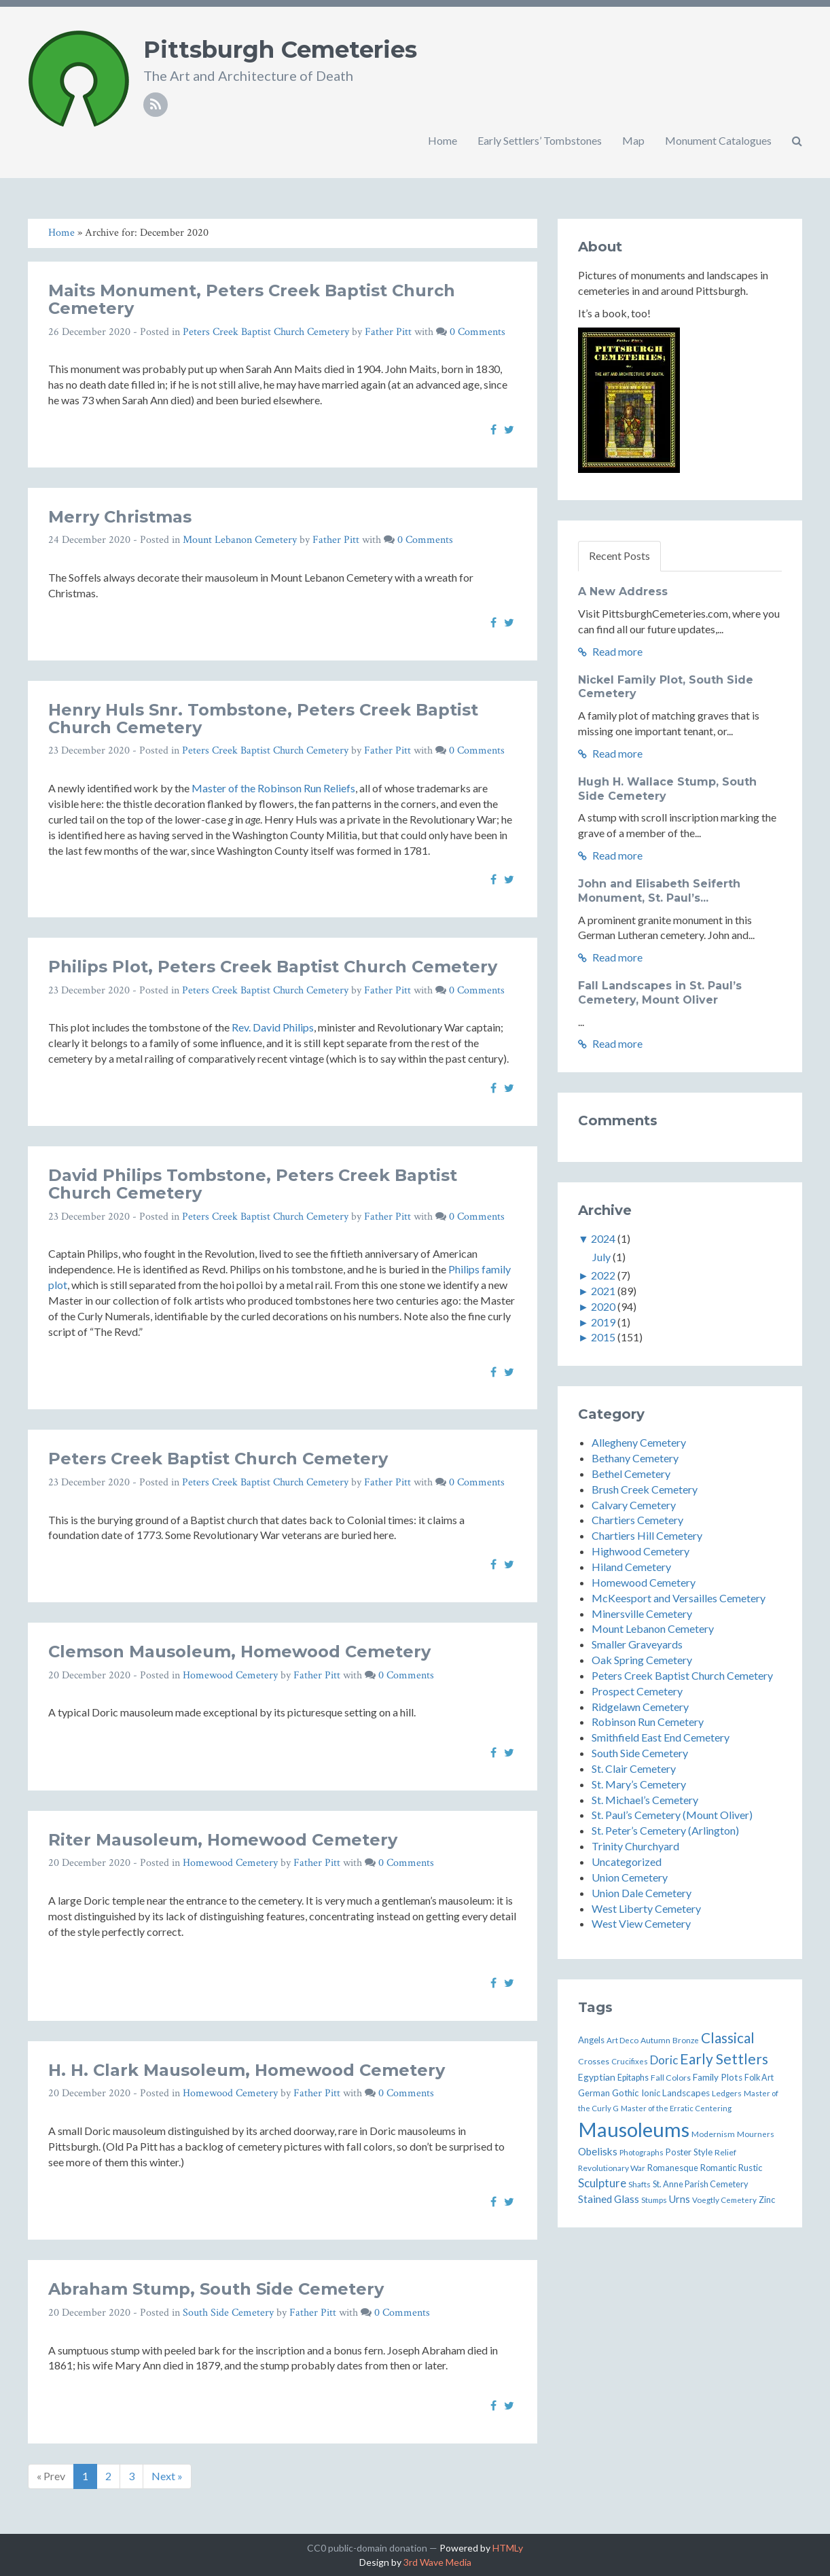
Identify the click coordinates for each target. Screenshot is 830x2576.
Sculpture (602, 2183)
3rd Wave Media (437, 2562)
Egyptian (596, 2077)
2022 (603, 1275)
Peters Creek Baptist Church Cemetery (266, 332)
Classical (728, 2038)
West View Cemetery (641, 1923)
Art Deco (622, 2040)
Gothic (625, 2092)
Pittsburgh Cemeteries (280, 49)
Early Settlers (724, 2058)
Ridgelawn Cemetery (640, 1706)
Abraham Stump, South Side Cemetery (216, 2289)
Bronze (685, 2040)
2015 (603, 1336)
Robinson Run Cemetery (648, 1721)
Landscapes (686, 2092)
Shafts (639, 2184)
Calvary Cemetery (634, 1504)
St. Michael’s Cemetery (645, 1799)
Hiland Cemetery (631, 1566)
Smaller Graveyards (637, 1644)
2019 (603, 1322)
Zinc (767, 2199)
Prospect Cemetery (637, 1690)
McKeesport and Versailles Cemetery (678, 1597)
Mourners (755, 2133)
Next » (167, 2475)
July (601, 1256)
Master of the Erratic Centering (676, 2108)
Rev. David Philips (273, 1027)
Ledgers (727, 2093)
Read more (610, 651)
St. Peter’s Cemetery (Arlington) (665, 1830)
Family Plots (717, 2077)
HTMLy (507, 2548)
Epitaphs (633, 2077)
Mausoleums (633, 2129)
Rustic (750, 2167)
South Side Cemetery (228, 2313)
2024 (603, 1238)
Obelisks (597, 2151)
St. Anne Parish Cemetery (700, 2183)
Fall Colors (671, 2077)
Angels (591, 2039)
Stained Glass (608, 2199)
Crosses (593, 2061)
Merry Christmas (120, 517)
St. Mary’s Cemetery (639, 1784)
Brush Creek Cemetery (645, 1489)
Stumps (654, 2199)
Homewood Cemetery (230, 1675)
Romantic (718, 2168)
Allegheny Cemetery (639, 1442)
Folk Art (759, 2077)
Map (633, 140)
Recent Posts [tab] (619, 555)
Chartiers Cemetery (637, 1519)
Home (442, 140)
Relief (725, 2152)
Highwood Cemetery (640, 1551)
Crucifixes (629, 2061)
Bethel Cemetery (631, 1473)
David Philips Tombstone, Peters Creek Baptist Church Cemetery (252, 1184)
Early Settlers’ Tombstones (539, 140)
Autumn (655, 2040)
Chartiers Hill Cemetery (647, 1535)
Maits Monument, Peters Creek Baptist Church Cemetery (251, 299)
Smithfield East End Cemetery (660, 1737)
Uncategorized (627, 1861)
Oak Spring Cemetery (642, 1659)
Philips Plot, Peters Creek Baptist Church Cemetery (272, 966)
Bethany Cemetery (635, 1457)
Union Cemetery (630, 1877)
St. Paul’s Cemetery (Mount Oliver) (672, 1814)
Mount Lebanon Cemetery (240, 540)
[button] (797, 141)
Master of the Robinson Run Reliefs (273, 787)
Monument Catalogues (718, 140)
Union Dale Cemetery (641, 1892)
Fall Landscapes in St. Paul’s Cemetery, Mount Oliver (660, 992)
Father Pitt (388, 332)
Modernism (713, 2134)
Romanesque (672, 2167)
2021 (603, 1290)
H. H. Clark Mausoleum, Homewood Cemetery (246, 2070)
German (594, 2092)
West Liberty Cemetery (646, 1908)
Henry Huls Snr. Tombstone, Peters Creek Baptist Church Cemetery (263, 718)
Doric (664, 2060)
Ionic (650, 2092)
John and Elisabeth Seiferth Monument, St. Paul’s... (659, 890)
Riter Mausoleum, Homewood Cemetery (222, 1840)
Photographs (641, 2152)
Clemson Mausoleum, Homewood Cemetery (239, 1651)
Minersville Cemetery (642, 1613)
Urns (679, 2199)
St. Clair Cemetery (634, 1768)
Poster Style (689, 2152)
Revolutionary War (611, 2168)
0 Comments (477, 332)
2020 (603, 1306)
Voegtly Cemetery (724, 2199)
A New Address (623, 591)
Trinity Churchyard (635, 1845)
